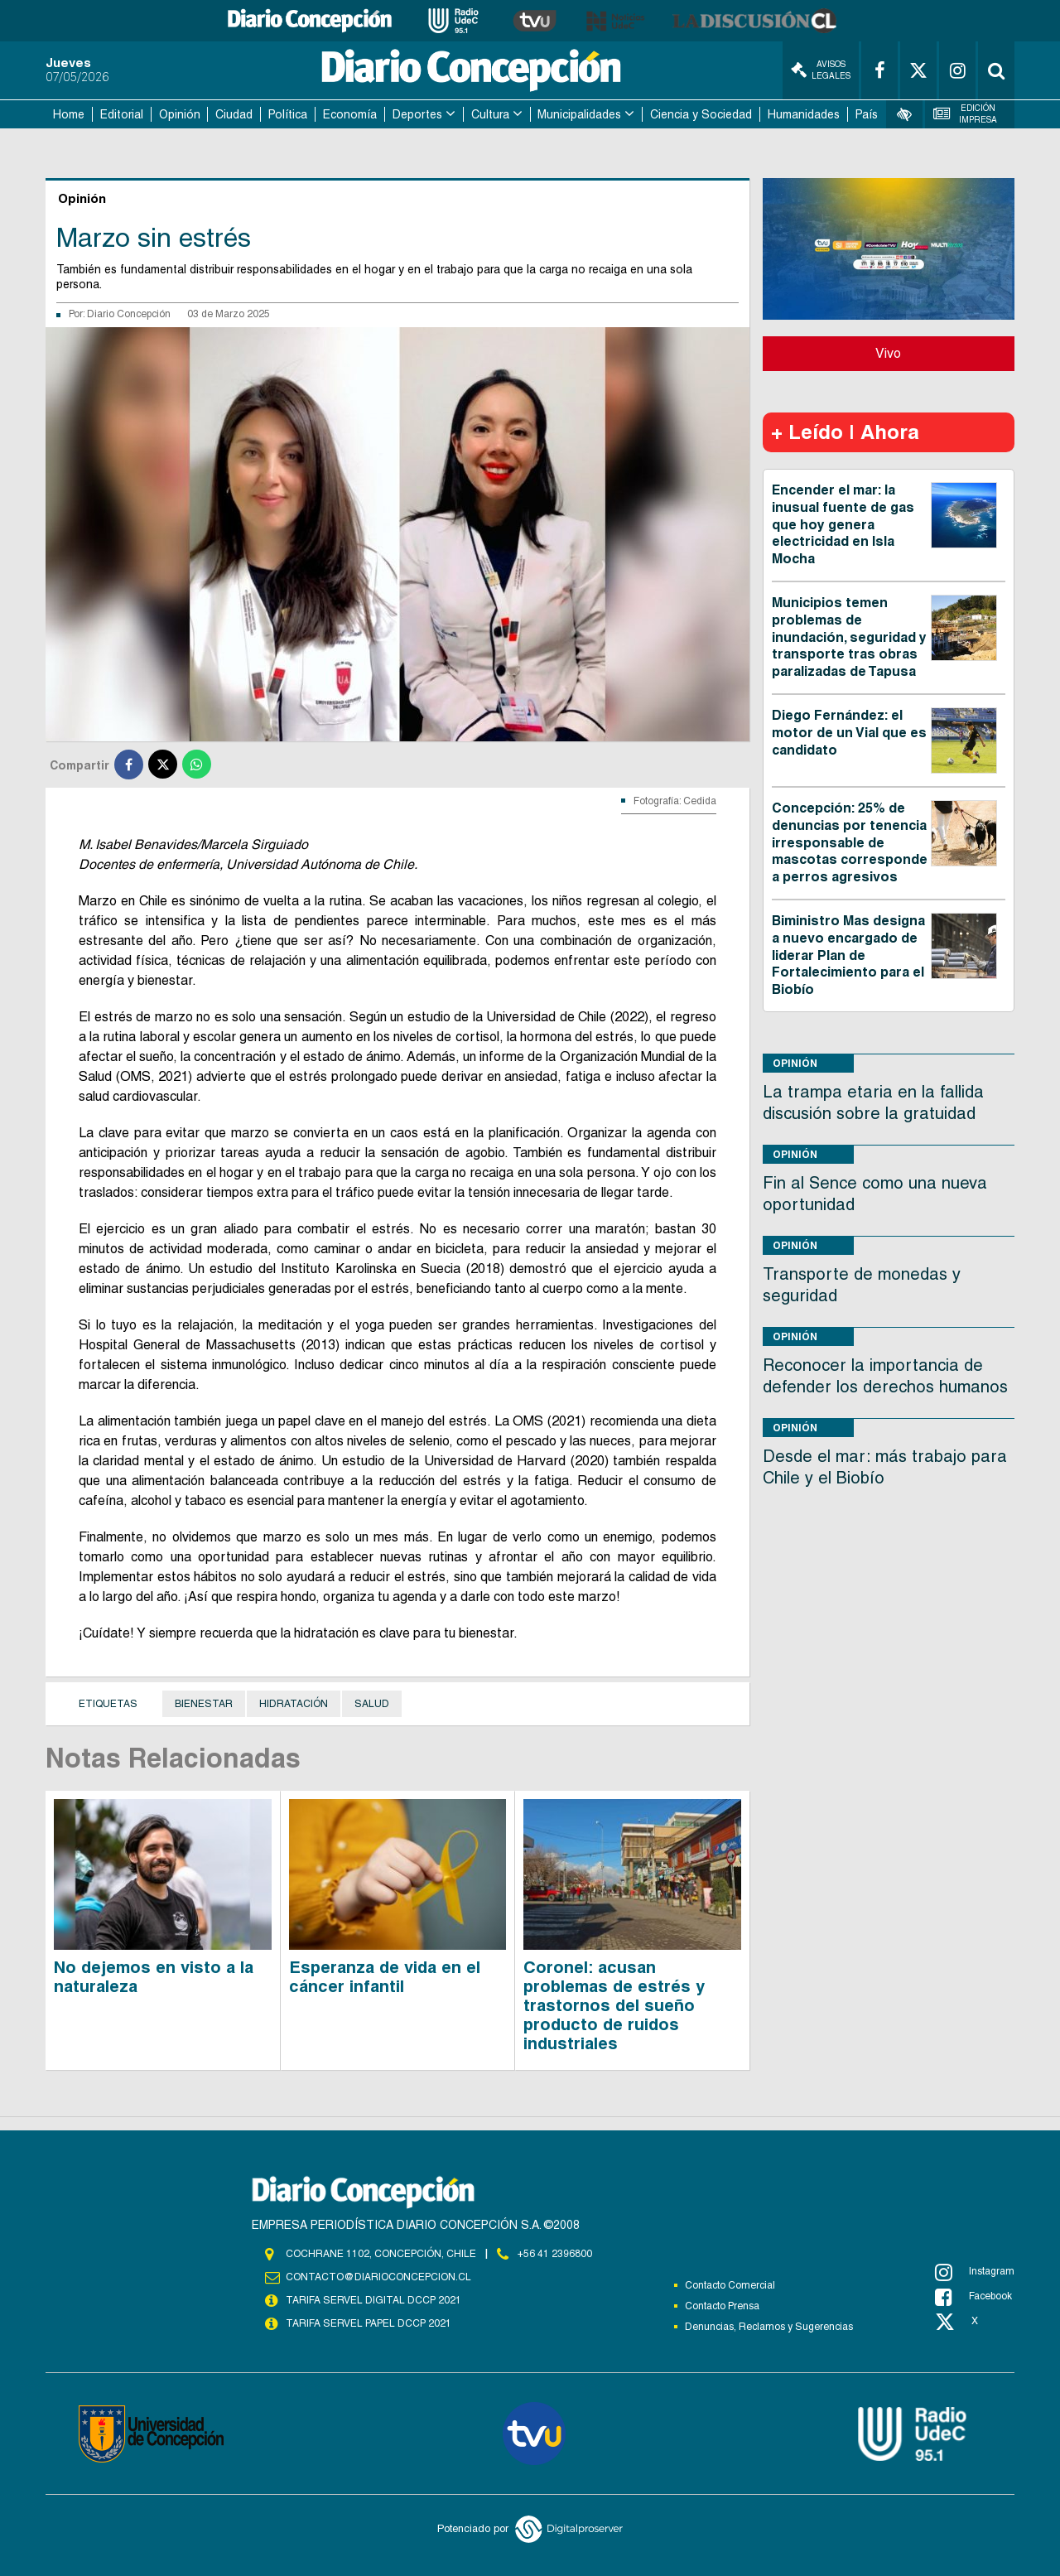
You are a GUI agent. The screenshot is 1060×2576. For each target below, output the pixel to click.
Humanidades (804, 114)
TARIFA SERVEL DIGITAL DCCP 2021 (373, 2300)
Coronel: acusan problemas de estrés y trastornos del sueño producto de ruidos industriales (614, 2005)
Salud (371, 1704)
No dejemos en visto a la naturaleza (153, 1976)
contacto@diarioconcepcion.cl (378, 2277)
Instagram (974, 2272)
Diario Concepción (129, 314)
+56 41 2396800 (555, 2254)
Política (287, 114)
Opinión (179, 114)
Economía (350, 114)
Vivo (888, 353)
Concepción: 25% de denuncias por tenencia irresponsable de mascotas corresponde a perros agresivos (850, 842)
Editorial (121, 114)
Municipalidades (579, 114)
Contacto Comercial (730, 2285)
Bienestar (204, 1704)
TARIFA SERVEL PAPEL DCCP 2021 (368, 2323)
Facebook (973, 2297)
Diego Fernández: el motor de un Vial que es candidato (849, 732)
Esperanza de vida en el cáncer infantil (384, 1976)
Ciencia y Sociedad (701, 114)
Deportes (417, 114)
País (866, 114)
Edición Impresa (965, 114)
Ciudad (234, 114)
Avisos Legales (820, 70)
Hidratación (293, 1704)
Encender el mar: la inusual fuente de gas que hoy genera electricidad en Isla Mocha (843, 524)
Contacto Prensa (722, 2306)
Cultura (490, 114)
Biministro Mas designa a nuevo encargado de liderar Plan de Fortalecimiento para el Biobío (848, 955)
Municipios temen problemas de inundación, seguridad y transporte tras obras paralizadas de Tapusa (849, 637)
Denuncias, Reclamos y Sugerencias (769, 2326)
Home (68, 114)
